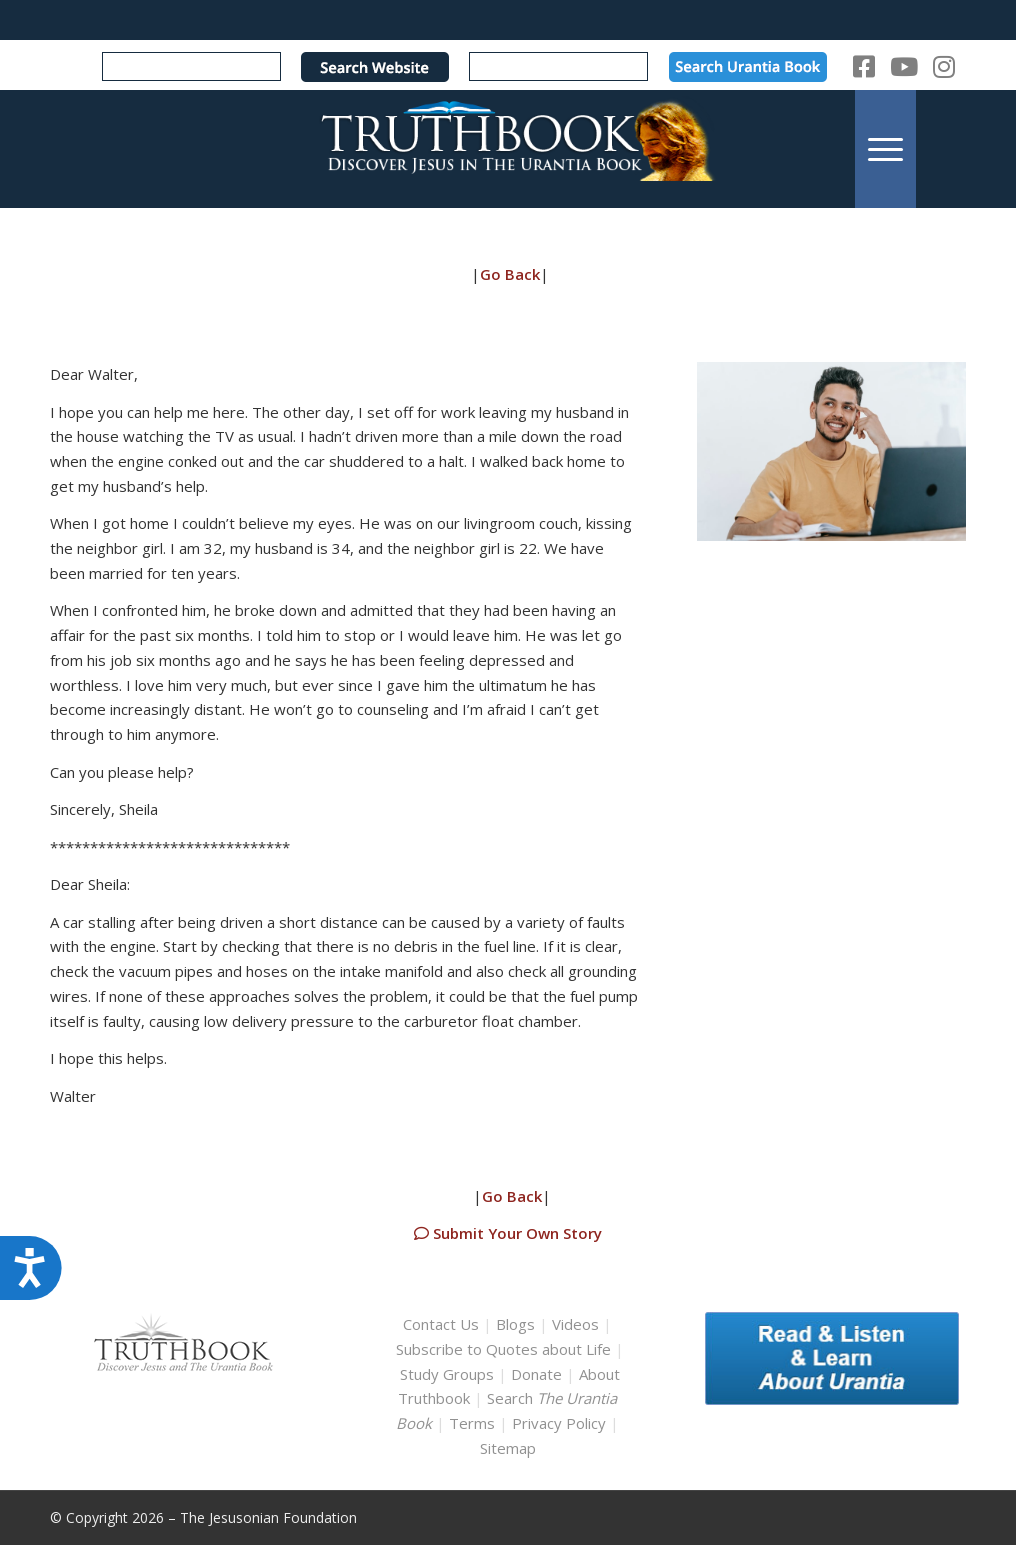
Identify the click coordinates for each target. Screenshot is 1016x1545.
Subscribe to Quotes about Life (503, 1349)
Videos (575, 1324)
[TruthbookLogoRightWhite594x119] (508, 148)
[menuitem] (885, 148)
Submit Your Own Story (508, 1233)
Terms (472, 1423)
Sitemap (508, 1448)
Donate (536, 1374)
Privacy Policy (559, 1423)
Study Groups (449, 1374)
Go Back (510, 274)
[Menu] (885, 148)
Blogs (515, 1324)
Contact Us (441, 1324)
